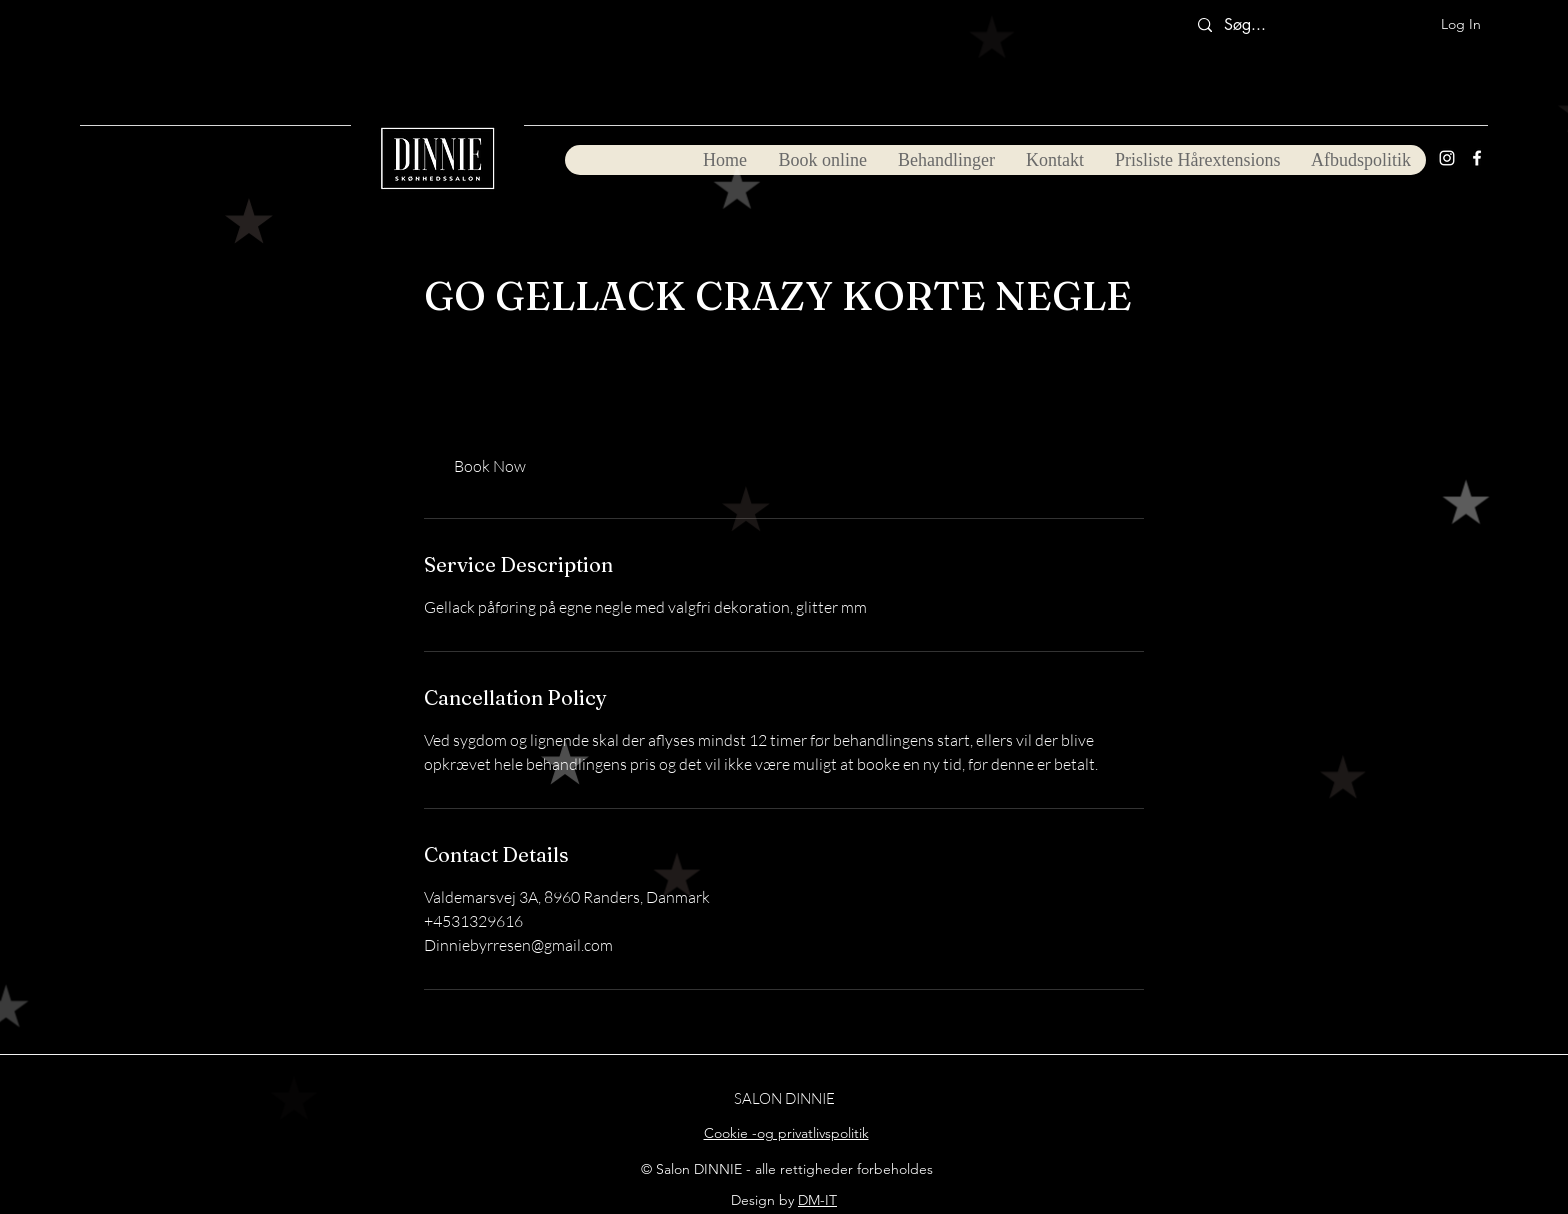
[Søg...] (1253, 25)
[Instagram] (1447, 158)
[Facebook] (1477, 158)
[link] (490, 466)
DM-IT (817, 1200)
